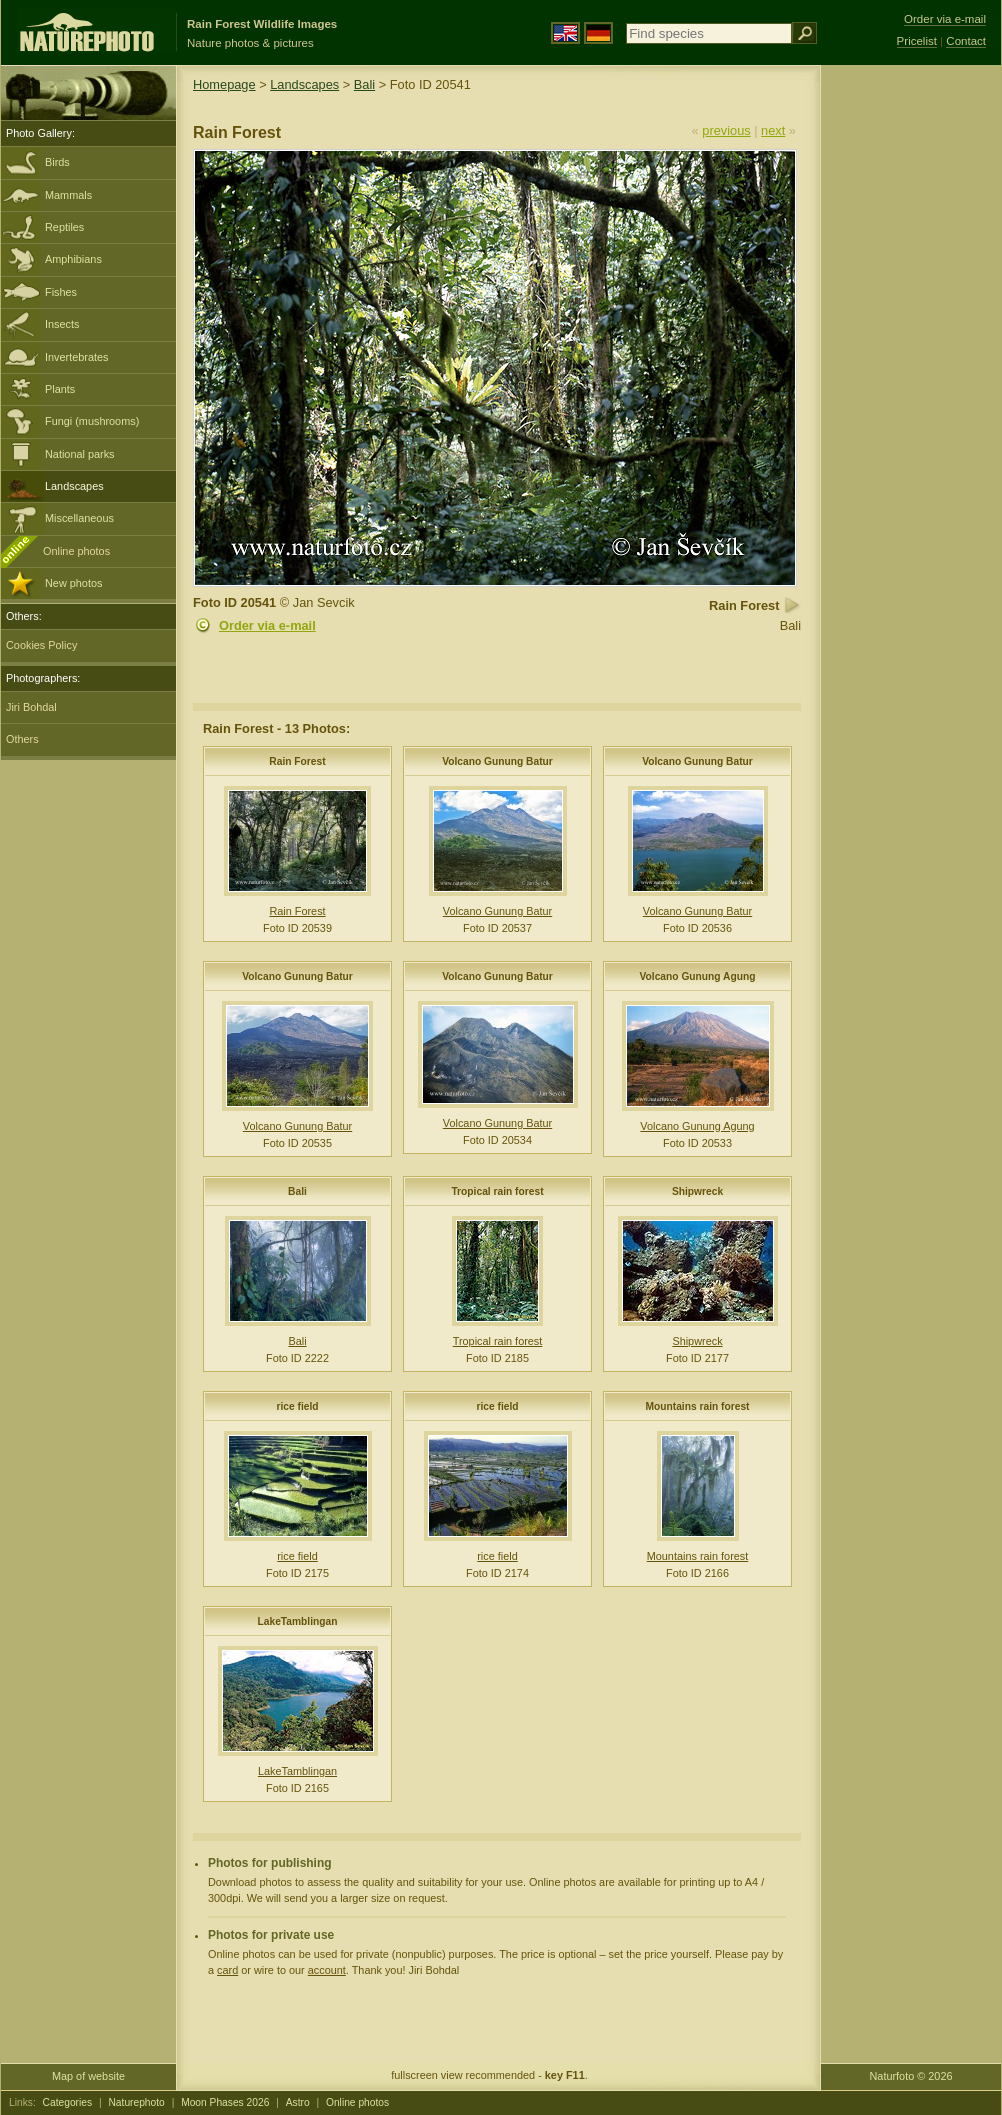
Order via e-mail (267, 625)
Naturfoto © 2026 (911, 2076)
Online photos (76, 551)
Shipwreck (697, 1191)
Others (22, 739)
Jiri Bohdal (31, 707)
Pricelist (917, 41)
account (327, 1970)
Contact (966, 41)
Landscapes (74, 486)
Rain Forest (297, 761)
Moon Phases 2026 (225, 2102)
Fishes (61, 292)
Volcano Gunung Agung (698, 976)
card (227, 1970)
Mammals (68, 195)
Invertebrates (76, 357)
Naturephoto (136, 2102)
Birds (57, 162)
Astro (298, 2102)
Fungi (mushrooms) (92, 421)
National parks (80, 454)
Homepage (224, 84)
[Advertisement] (911, 385)
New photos (73, 583)
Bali (364, 84)
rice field (297, 1406)
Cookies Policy (41, 645)
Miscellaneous (79, 518)
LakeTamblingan (298, 1621)
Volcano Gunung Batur (497, 761)
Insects (62, 324)
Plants (60, 389)
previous (726, 130)
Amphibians (73, 259)
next (773, 130)
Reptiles (64, 227)
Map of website (88, 2076)
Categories (68, 2102)
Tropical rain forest (497, 1191)
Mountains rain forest (697, 1406)
